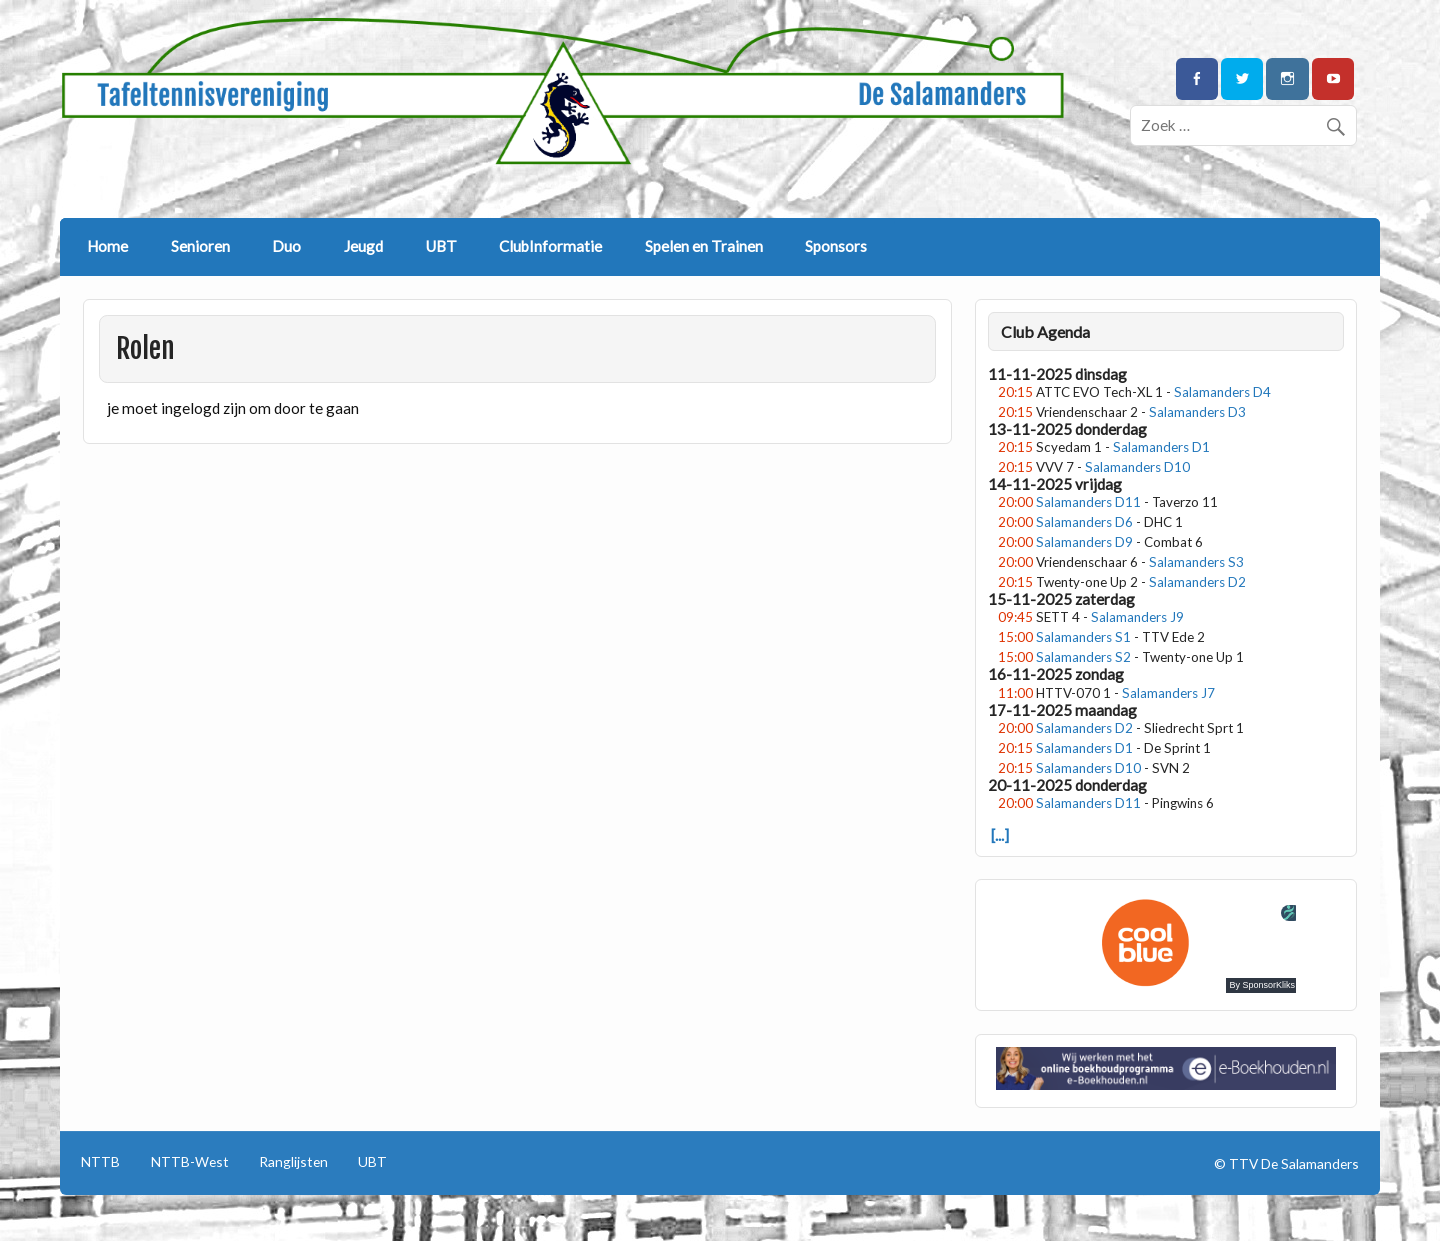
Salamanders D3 (1197, 412)
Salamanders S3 (1196, 562)
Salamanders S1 (1083, 637)
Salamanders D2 (1197, 582)
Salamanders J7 (1168, 693)
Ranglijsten (293, 1162)
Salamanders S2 (1083, 657)
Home (107, 246)
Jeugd (363, 246)
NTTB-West (190, 1162)
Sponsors (836, 246)
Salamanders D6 (1084, 522)
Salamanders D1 (1161, 447)
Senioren (200, 246)
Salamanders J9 (1137, 617)
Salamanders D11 (1088, 502)
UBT (441, 246)
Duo (286, 246)
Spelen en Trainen (704, 246)
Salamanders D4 (1222, 392)
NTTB (100, 1162)
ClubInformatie (550, 246)
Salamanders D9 (1084, 542)
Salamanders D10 (1137, 467)
